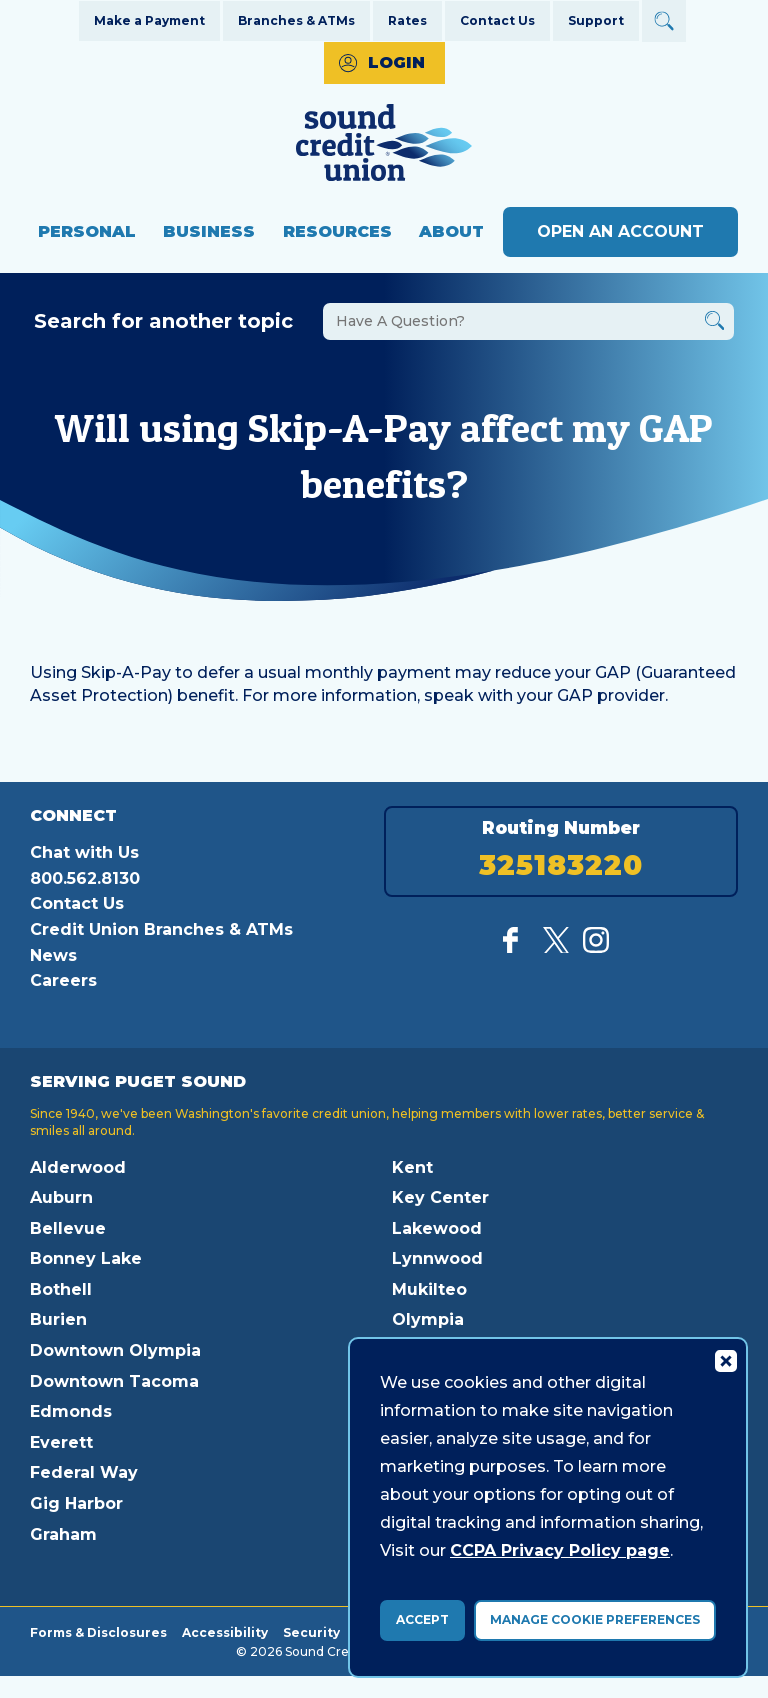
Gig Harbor (76, 1503)
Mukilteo (429, 1289)
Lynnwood (437, 1258)
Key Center (440, 1197)
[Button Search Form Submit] (714, 323)
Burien (58, 1319)
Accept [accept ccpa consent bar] (422, 1619)
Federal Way (84, 1472)
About (451, 231)
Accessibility (225, 1632)
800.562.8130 (85, 878)
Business (209, 231)
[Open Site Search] (664, 21)
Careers (63, 980)
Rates (407, 20)
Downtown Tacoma (114, 1381)
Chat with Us (84, 852)
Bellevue (68, 1228)
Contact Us (497, 20)
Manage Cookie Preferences (595, 1619)
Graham (63, 1534)
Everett (61, 1442)
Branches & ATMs (296, 20)
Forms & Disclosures (98, 1632)
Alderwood (78, 1167)
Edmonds (71, 1411)
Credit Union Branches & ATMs (161, 929)
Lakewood (437, 1228)
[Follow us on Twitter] (556, 947)
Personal (87, 231)
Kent (412, 1167)
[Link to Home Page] (384, 145)
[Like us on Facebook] (516, 947)
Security (311, 1632)
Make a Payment (149, 20)
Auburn (61, 1197)
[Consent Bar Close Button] (725, 1360)
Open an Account (620, 231)
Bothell (61, 1289)
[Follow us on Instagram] (596, 947)
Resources (337, 231)
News (53, 955)
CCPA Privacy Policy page (560, 1550)
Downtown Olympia (115, 1350)
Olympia (428, 1319)
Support (596, 20)
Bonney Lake (86, 1258)
